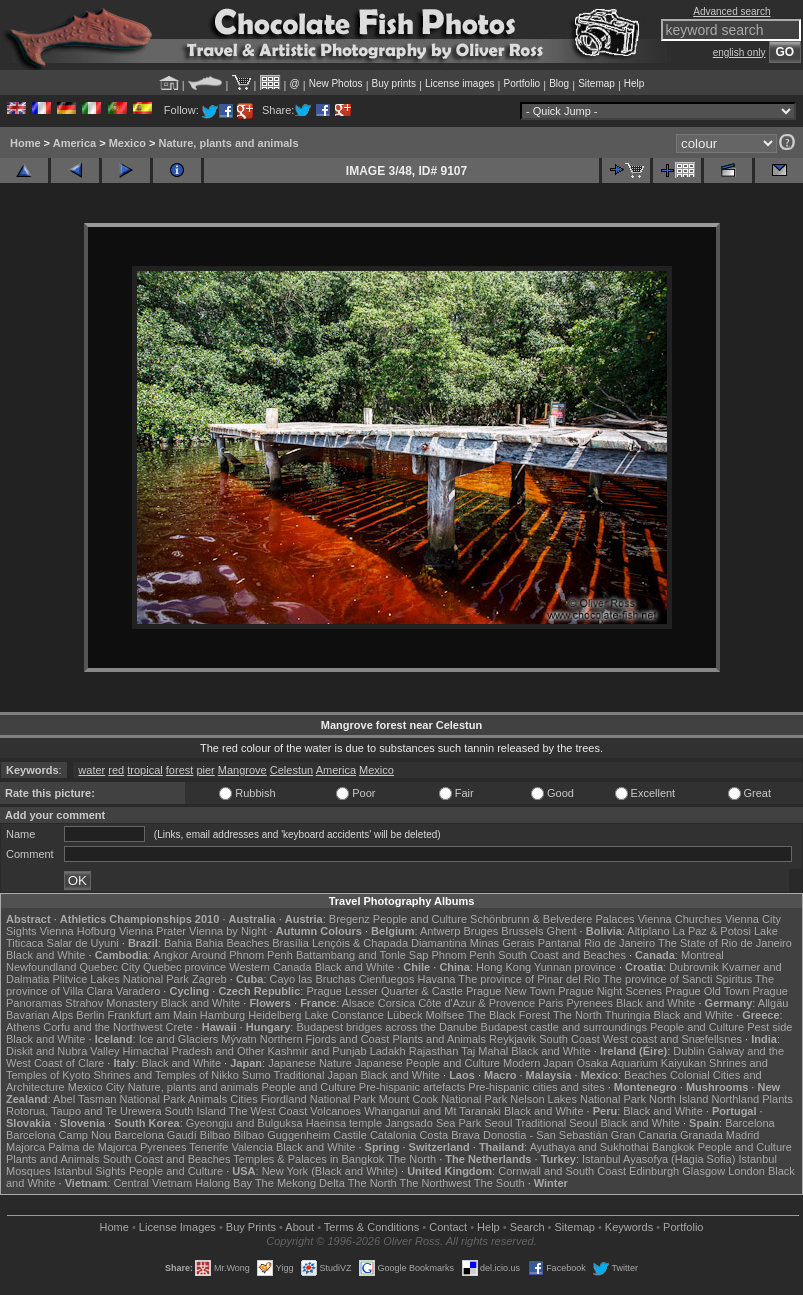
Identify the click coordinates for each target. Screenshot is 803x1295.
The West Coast (268, 1111)
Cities (244, 1099)
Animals (207, 1099)
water (91, 770)
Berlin (90, 1015)
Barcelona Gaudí (155, 1135)
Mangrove (242, 770)
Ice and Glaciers (178, 1039)
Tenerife (208, 1147)
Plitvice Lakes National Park (120, 979)
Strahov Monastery (111, 1003)
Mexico (127, 143)
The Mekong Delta (300, 1183)
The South (499, 1183)
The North (577, 1015)
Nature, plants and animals (229, 143)
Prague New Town (510, 991)
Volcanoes (335, 1111)
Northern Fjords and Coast (325, 1039)
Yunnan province (575, 967)
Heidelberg (274, 1015)
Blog (559, 83)
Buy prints (394, 83)
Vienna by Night (227, 931)
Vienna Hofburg (78, 931)
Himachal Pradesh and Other (194, 1051)
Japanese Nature (310, 1063)
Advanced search (731, 11)
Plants (777, 1099)
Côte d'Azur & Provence (476, 1003)
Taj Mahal (484, 1051)
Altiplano (648, 931)
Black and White (45, 955)
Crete (179, 1027)
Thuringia (628, 1015)
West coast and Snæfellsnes (672, 1039)
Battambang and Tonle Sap (362, 955)
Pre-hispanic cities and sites (536, 1087)
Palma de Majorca (92, 1147)
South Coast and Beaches (562, 955)
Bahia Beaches (232, 943)
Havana (437, 979)
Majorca (25, 1147)
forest (180, 770)
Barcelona (750, 1123)
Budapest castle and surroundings (564, 1027)
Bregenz (349, 919)
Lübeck (404, 1015)
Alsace (358, 1003)
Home (25, 143)
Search (527, 1227)
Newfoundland (41, 967)
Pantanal (559, 943)
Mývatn (238, 1039)
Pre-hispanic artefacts (412, 1087)
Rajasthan (434, 1051)
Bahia (178, 943)
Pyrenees (589, 1003)
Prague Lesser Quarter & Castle (384, 991)
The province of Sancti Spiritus (677, 979)
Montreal (702, 955)
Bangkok (673, 1147)
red (116, 770)
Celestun (291, 770)
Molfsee (445, 1015)
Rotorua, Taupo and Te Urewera (84, 1111)
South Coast (569, 1039)
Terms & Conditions (371, 1227)
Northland (735, 1099)
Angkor (170, 955)
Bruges (480, 931)
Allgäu (773, 1003)
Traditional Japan (315, 1075)
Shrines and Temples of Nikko (165, 1075)
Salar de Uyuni (83, 943)
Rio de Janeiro (619, 943)
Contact (448, 1227)
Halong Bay (223, 1183)
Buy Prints (251, 1227)
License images (459, 83)
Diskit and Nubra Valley (63, 1051)
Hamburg (222, 1015)
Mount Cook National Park (443, 1099)
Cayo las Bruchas (313, 979)
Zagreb (209, 979)
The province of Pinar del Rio (529, 979)
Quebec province (184, 967)
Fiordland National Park (318, 1099)
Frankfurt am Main (152, 1015)
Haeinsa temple (344, 1123)
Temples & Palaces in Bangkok (308, 1159)
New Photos (336, 83)
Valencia (251, 1147)
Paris (550, 1003)
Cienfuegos (387, 979)
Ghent (562, 931)
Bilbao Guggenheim (282, 1135)
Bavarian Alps (39, 1015)
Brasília (290, 943)
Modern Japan (538, 1063)
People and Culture (420, 919)
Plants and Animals (439, 1039)
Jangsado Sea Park (433, 1123)
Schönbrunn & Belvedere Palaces (552, 919)
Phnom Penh (463, 955)
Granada (701, 1135)
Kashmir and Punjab (317, 1051)
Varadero (138, 991)
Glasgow (703, 1171)
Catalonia (393, 1135)
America (74, 143)
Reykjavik (512, 1039)
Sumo (256, 1075)
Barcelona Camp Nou (58, 1135)
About (299, 1227)
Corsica (396, 1003)
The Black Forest (508, 1015)
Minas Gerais (502, 943)
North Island (678, 1099)
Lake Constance (344, 1015)
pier (205, 770)
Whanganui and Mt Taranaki (432, 1111)
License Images (177, 1227)
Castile (350, 1135)
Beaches (645, 1075)
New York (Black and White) (330, 1171)
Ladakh (388, 1051)
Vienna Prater (152, 931)
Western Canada (270, 967)
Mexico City (96, 1087)
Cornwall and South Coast (562, 1171)
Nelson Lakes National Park (578, 1099)
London (746, 1171)
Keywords (629, 1227)
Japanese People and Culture (427, 1063)
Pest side (769, 1027)
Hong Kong (503, 967)
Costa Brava (449, 1135)
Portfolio (521, 83)
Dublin (688, 1051)
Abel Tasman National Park (119, 1099)
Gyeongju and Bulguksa (244, 1123)
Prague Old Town (707, 991)
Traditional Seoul (556, 1123)
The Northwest (435, 1183)
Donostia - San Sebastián (545, 1135)
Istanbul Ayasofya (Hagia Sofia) (658, 1159)
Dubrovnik (694, 967)
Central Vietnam (152, 1183)
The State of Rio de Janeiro (725, 943)
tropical (144, 770)
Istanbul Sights (90, 1171)
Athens (23, 1027)
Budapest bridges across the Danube (386, 1027)
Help (634, 83)
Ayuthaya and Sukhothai (589, 1147)
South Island (195, 1111)
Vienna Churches (680, 919)
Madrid (743, 1135)
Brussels (522, 931)
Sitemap (596, 83)
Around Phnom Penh (242, 955)
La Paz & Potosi (712, 931)
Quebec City (109, 967)
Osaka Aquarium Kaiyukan (641, 1063)
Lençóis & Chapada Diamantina (389, 943)
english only (739, 52)
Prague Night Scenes (610, 991)
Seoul (498, 1123)
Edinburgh (654, 1171)
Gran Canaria (644, 1135)
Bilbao (215, 1135)
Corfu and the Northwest (102, 1027)
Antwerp (440, 931)
